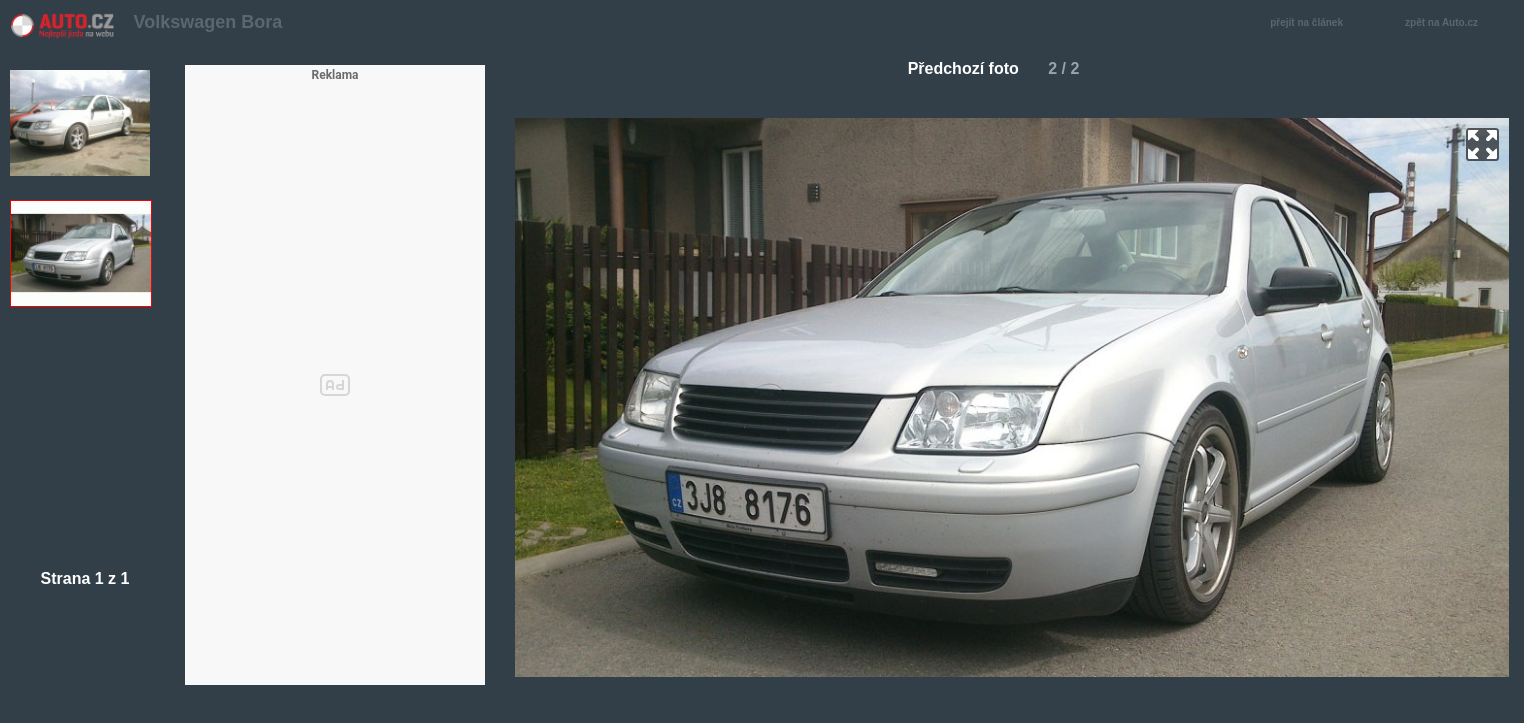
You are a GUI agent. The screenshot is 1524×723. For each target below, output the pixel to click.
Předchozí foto (955, 68)
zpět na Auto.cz (1452, 23)
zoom (1482, 144)
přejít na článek (1312, 23)
